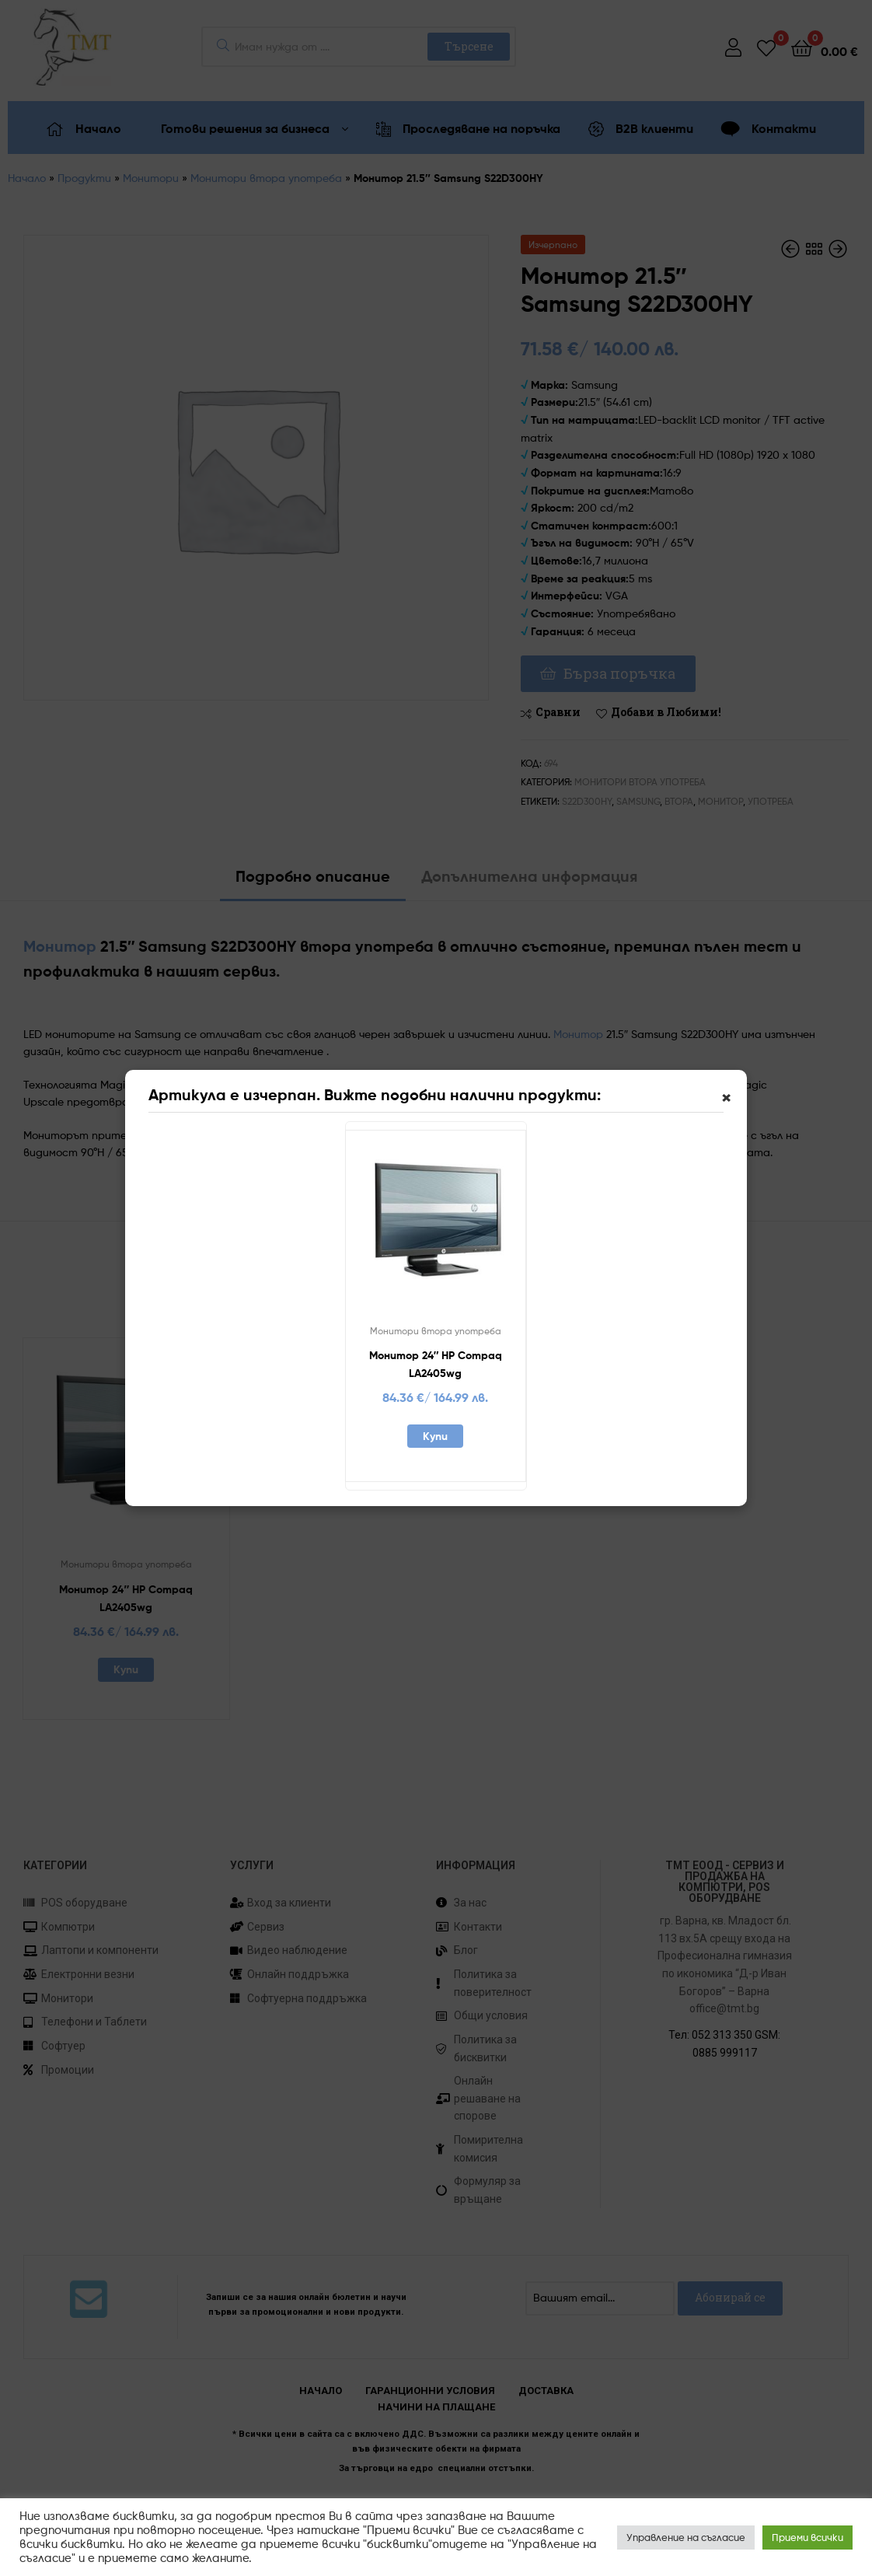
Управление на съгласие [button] (685, 2537)
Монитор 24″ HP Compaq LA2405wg (436, 1364)
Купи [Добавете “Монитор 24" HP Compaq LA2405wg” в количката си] (435, 1436)
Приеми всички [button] (807, 2537)
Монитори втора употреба (435, 1331)
